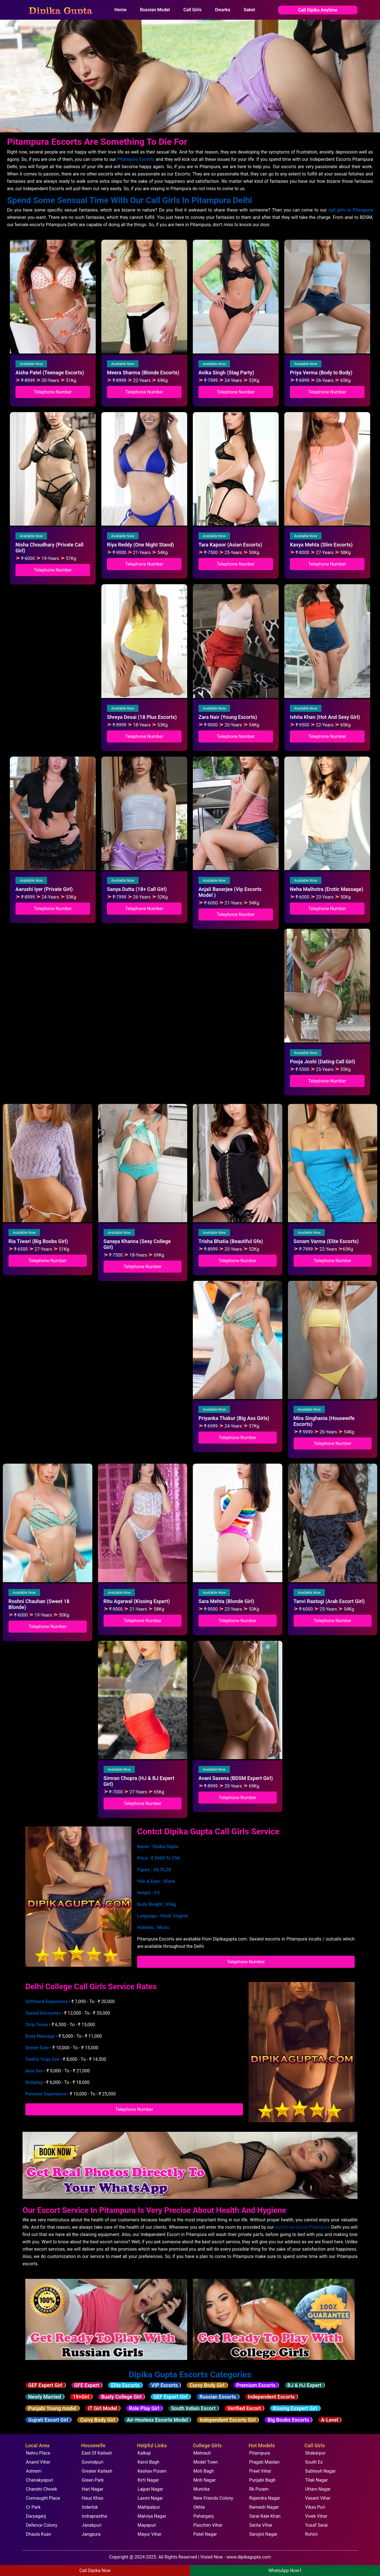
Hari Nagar (92, 2489)
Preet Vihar (260, 2471)
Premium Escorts (256, 2385)
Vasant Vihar (318, 2498)
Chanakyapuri (39, 2480)
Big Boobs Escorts (288, 2420)
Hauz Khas (92, 2498)
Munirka (201, 2489)
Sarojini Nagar (263, 2534)
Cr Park (33, 2507)
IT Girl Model (102, 2408)
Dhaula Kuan (38, 2534)
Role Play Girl (144, 2408)
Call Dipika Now (95, 2570)
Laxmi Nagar (150, 2498)
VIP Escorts (164, 2385)
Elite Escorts (125, 2385)
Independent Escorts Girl (228, 2420)
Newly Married (44, 2397)
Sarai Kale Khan (264, 2516)
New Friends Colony (213, 2498)
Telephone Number (53, 392)
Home (121, 9)
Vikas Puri (315, 2507)
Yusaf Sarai (316, 2525)
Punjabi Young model (52, 2408)
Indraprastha (94, 2516)
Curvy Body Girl (206, 2385)
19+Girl (81, 2397)
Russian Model (155, 9)
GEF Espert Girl (45, 2385)
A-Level (329, 2420)
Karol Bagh (148, 2462)
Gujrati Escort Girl (48, 2420)
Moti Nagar (204, 2480)
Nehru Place (38, 2453)
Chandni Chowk (41, 2489)
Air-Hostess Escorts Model (157, 2420)
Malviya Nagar (152, 2516)
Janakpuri (91, 2525)
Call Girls (192, 9)
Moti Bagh (203, 2471)
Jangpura (91, 2534)
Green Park (93, 2480)
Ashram (33, 2471)
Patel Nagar (205, 2534)
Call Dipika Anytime (317, 10)
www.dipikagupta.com (248, 2557)
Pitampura (259, 2453)
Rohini (311, 2534)
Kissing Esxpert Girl (295, 2408)
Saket (249, 9)
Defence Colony (41, 2525)
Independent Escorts (271, 2397)
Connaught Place (43, 2498)
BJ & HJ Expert (304, 2385)
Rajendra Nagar (264, 2498)
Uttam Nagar (318, 2489)
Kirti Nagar (148, 2480)
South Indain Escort (193, 2408)
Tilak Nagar (316, 2480)
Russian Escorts (217, 2397)
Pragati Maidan (264, 2462)
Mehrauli (202, 2453)
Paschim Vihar (207, 2525)
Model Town (205, 2462)
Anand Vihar (38, 2462)
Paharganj (203, 2516)
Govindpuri (92, 2462)
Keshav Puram (152, 2471)
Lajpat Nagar (150, 2489)
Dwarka (222, 9)
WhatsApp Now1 (285, 2570)
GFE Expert (86, 2385)
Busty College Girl (121, 2397)
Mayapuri (147, 2525)
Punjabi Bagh (262, 2480)
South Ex (314, 2462)
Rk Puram (259, 2489)
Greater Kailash (97, 2471)
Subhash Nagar (320, 2471)
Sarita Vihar (260, 2525)
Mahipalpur (149, 2507)
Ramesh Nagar (264, 2507)
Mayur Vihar (150, 2534)
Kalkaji (144, 2453)
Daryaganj (36, 2516)
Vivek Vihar (316, 2516)
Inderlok (90, 2507)
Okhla (199, 2507)
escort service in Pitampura (302, 2227)
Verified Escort (244, 2408)
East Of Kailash (97, 2453)
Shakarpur (315, 2453)
